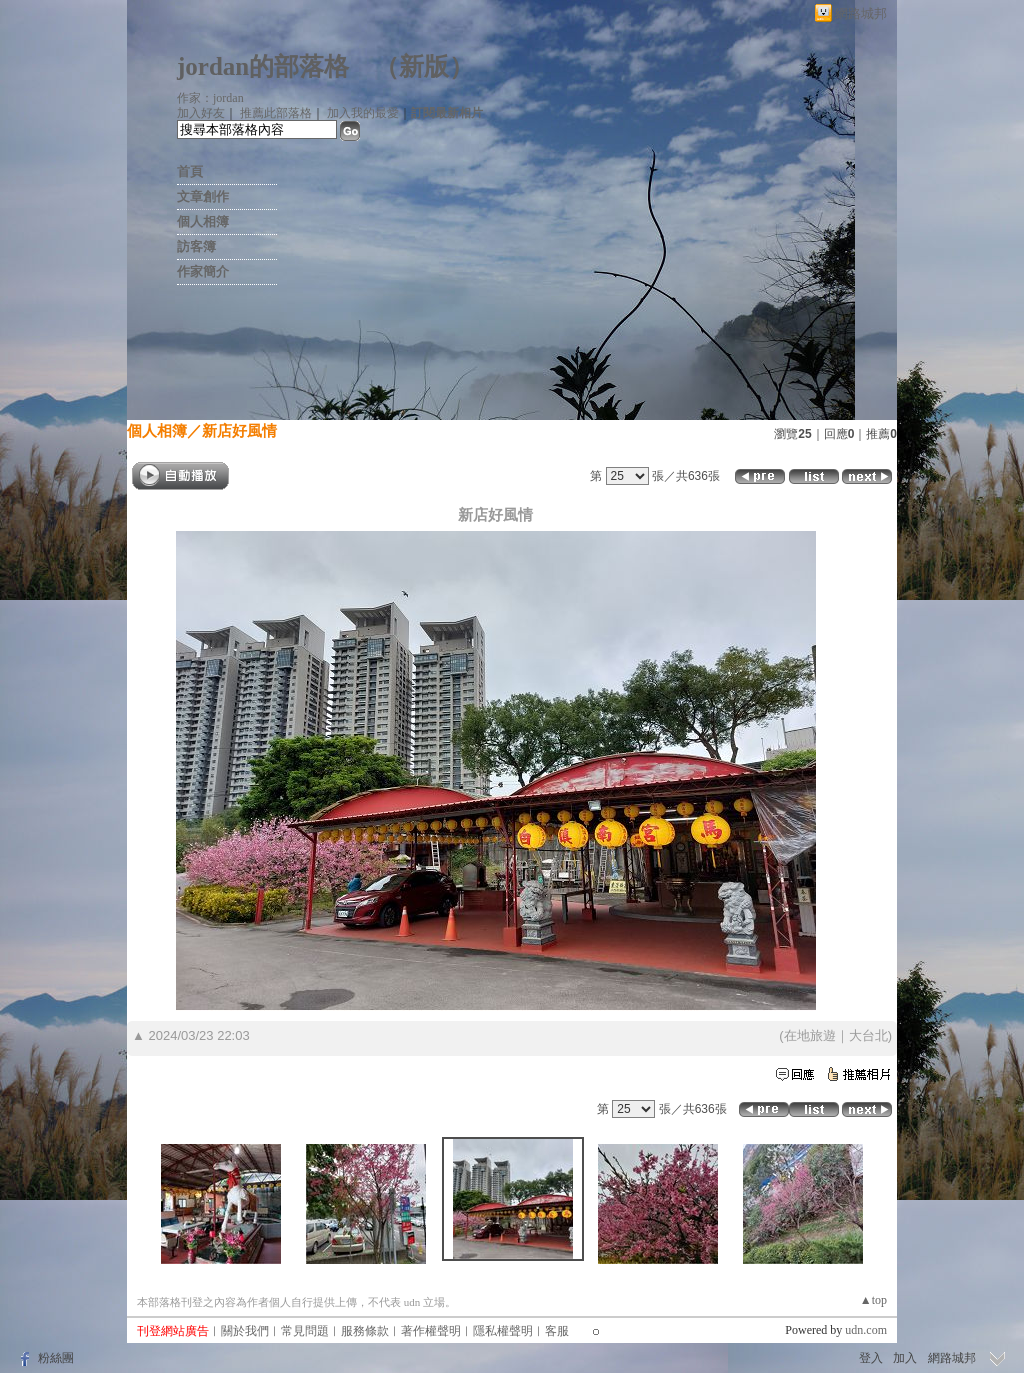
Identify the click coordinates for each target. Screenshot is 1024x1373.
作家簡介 (203, 271)
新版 (424, 66)
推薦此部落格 (276, 113)
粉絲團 (56, 1358)
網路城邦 (861, 13)
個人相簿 (203, 221)
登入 (871, 1358)
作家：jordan (210, 98)
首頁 (190, 171)
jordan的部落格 (263, 66)
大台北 (868, 1035)
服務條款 (365, 1331)
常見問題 (305, 1331)
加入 (905, 1358)
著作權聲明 (431, 1331)
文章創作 (203, 196)
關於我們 (245, 1331)
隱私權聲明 (503, 1331)
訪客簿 (196, 246)
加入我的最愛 (363, 113)
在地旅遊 (810, 1035)
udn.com (866, 1330)
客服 (557, 1331)
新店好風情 (239, 430)
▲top (873, 1300)
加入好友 (201, 113)
